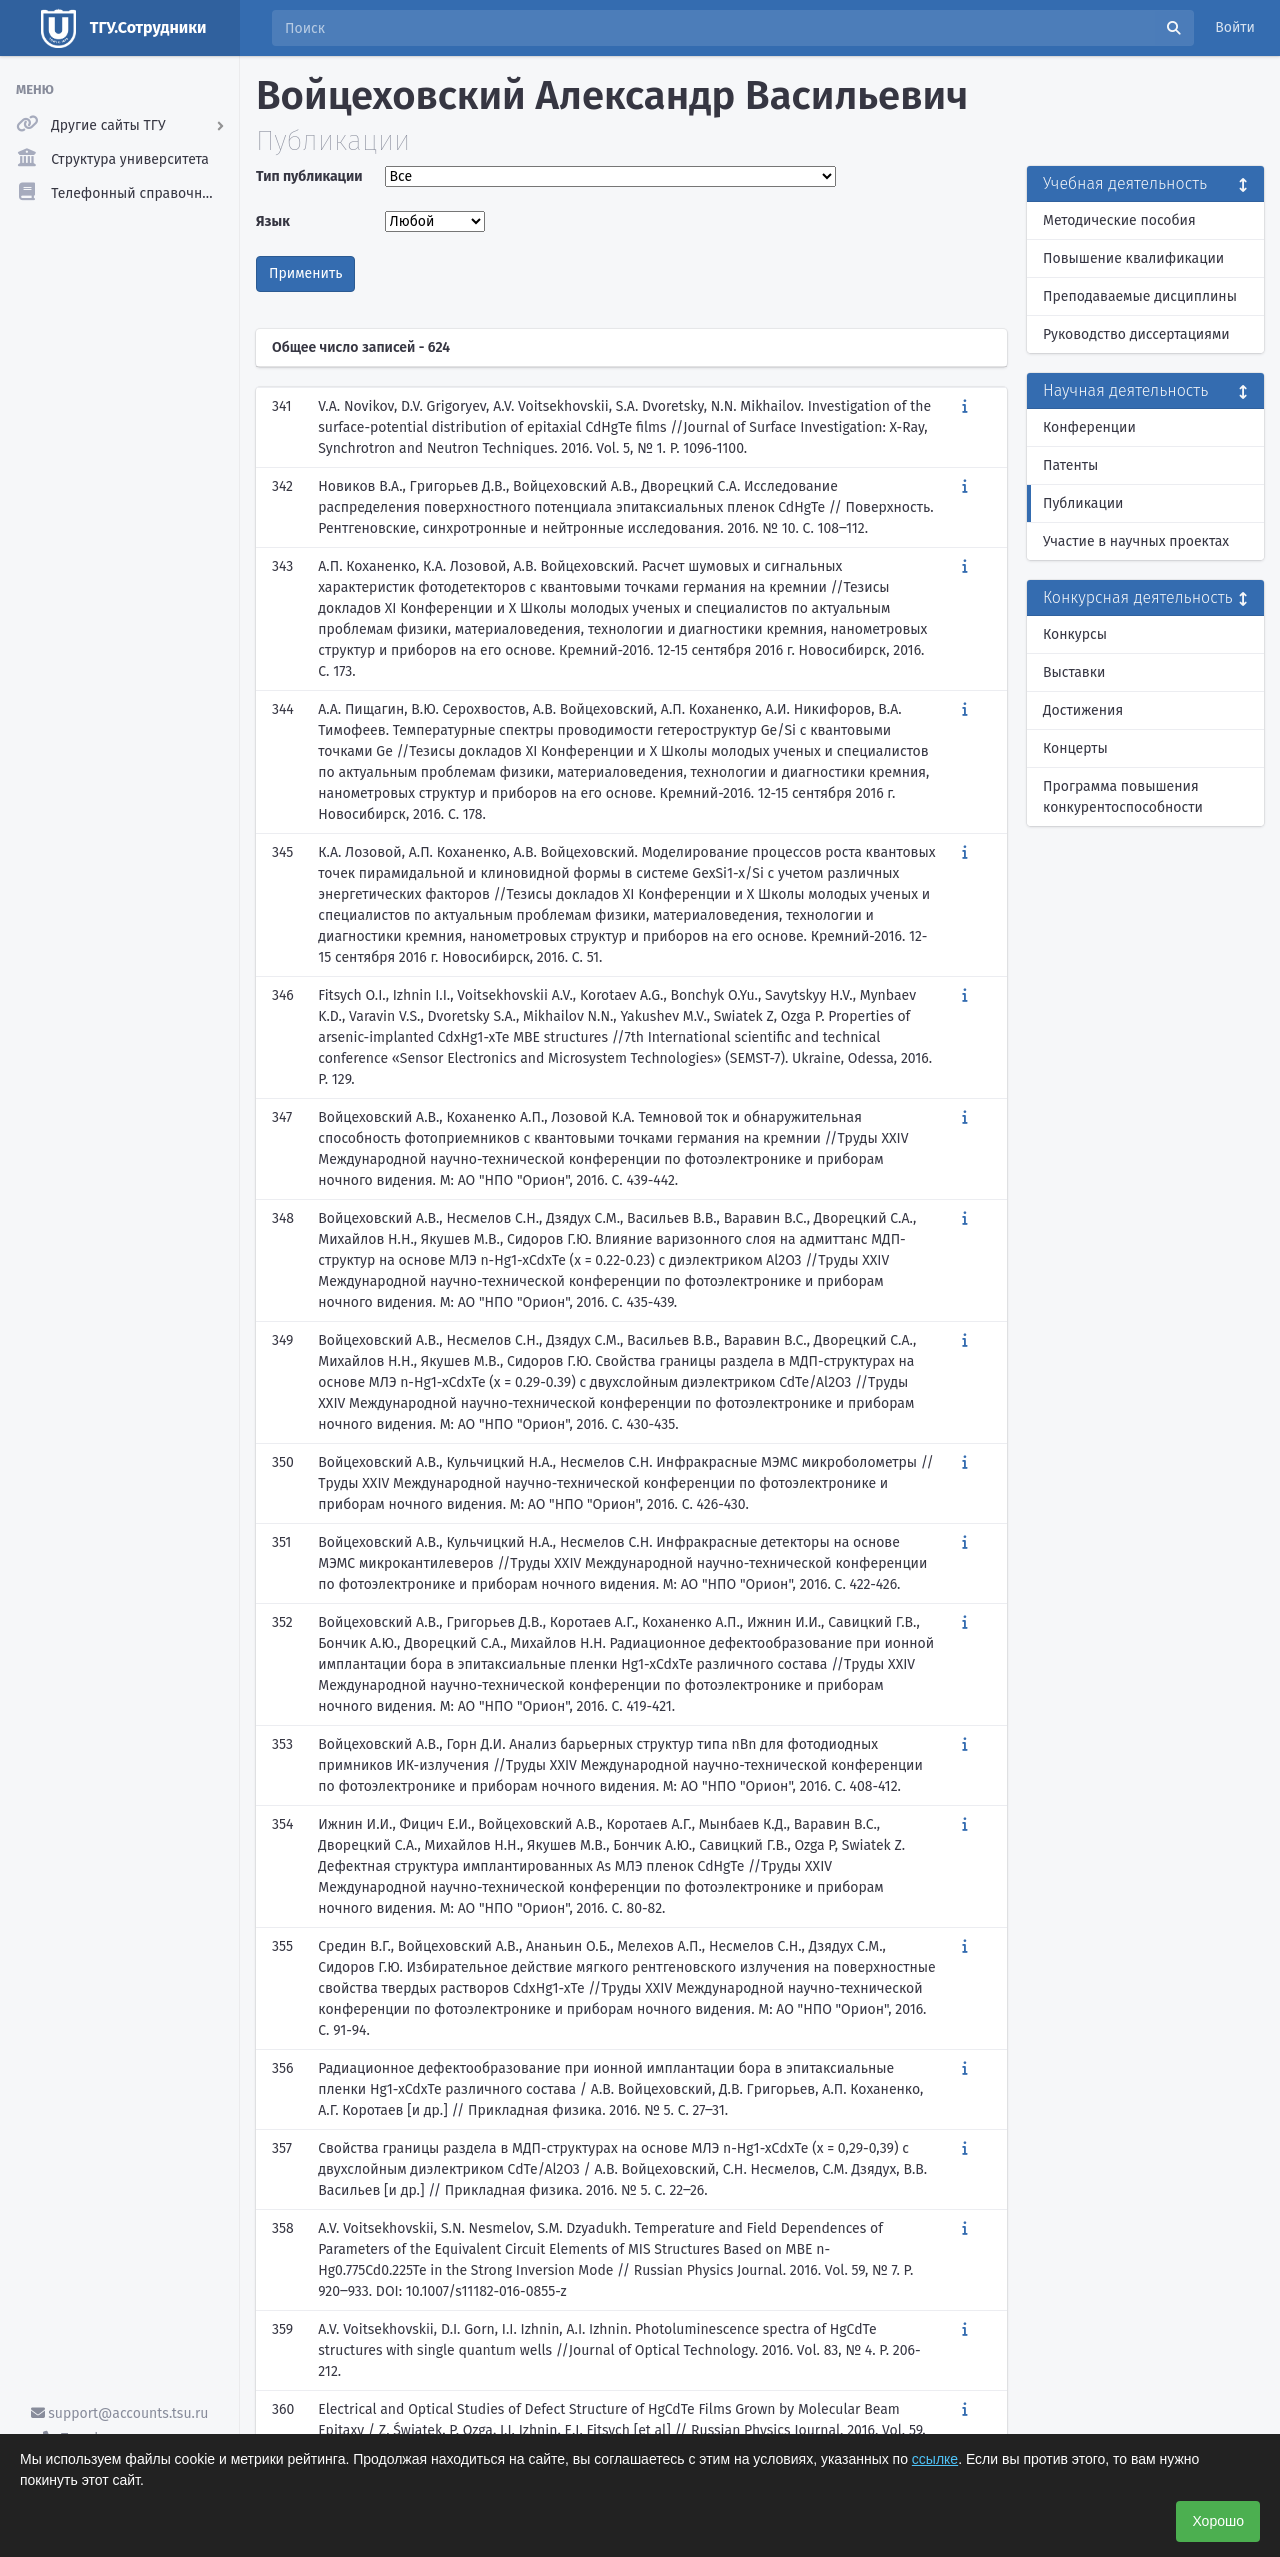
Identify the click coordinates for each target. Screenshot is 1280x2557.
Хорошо (1218, 2521)
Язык (273, 221)
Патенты (1070, 465)
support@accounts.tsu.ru (120, 2413)
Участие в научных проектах (1136, 541)
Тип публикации (309, 176)
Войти (1235, 27)
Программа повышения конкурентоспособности (1123, 797)
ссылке (935, 2459)
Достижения (1083, 710)
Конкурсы (1075, 634)
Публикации (1083, 503)
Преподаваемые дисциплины (1140, 296)
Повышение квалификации (1133, 258)
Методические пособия (1119, 220)
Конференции (1089, 427)
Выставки (1074, 672)
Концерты (1075, 748)
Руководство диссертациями (1136, 334)
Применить (305, 273)
